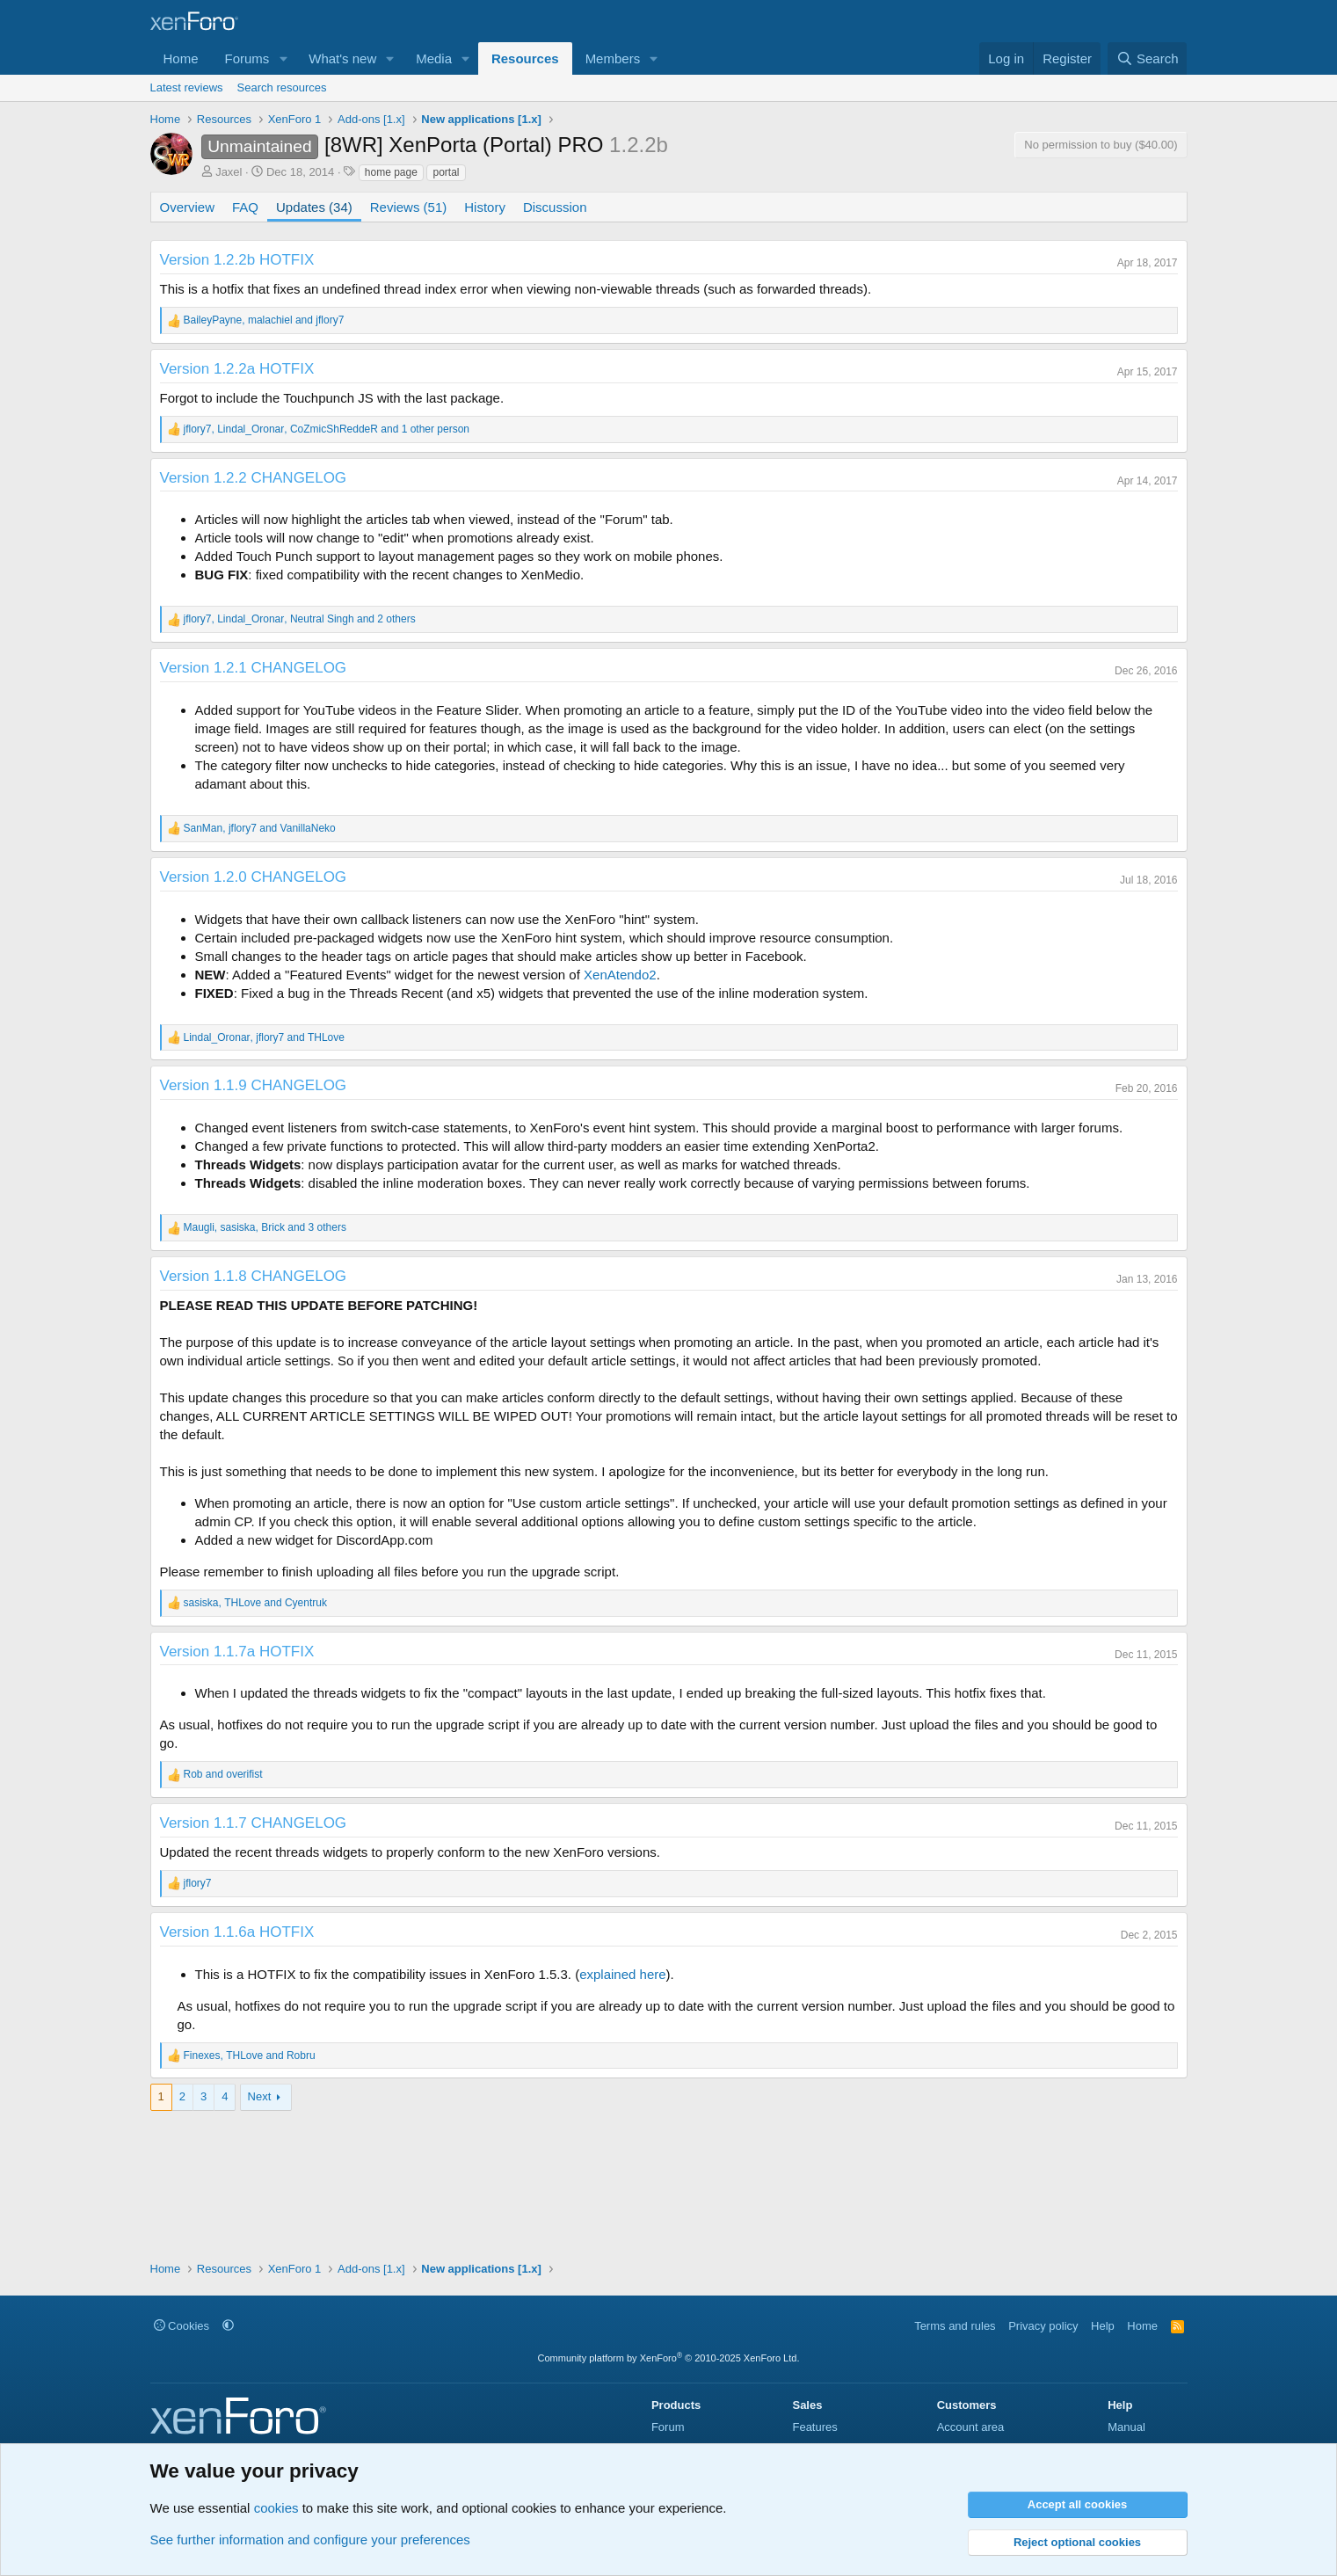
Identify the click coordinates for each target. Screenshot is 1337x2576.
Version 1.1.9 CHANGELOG (253, 1085)
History (484, 207)
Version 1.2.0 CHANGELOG (253, 877)
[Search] (1148, 58)
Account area (971, 2427)
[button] (283, 58)
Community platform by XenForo (669, 2358)
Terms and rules (954, 2325)
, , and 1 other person (327, 429)
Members (613, 58)
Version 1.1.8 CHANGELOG (253, 1276)
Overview (187, 207)
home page (391, 172)
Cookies (182, 2325)
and (223, 1774)
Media (434, 58)
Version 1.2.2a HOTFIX (237, 368)
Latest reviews (186, 87)
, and (264, 320)
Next (260, 2096)
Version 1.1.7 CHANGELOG (253, 1823)
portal (445, 172)
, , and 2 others (300, 619)
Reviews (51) (408, 207)
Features (814, 2427)
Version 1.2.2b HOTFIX (237, 259)
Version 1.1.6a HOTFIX (237, 1932)
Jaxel (228, 171)
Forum (668, 2427)
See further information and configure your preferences (310, 2539)
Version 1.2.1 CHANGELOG (253, 667)
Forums (247, 58)
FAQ (245, 207)
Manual (1126, 2427)
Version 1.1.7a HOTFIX (237, 1651)
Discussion (555, 207)
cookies (276, 2507)
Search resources (282, 87)
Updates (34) (314, 207)
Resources (525, 58)
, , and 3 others (265, 1227)
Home (181, 58)
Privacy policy (1043, 2325)
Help (1103, 2325)
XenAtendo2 (620, 974)
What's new (342, 58)
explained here (622, 1974)
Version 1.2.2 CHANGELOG (253, 477)
